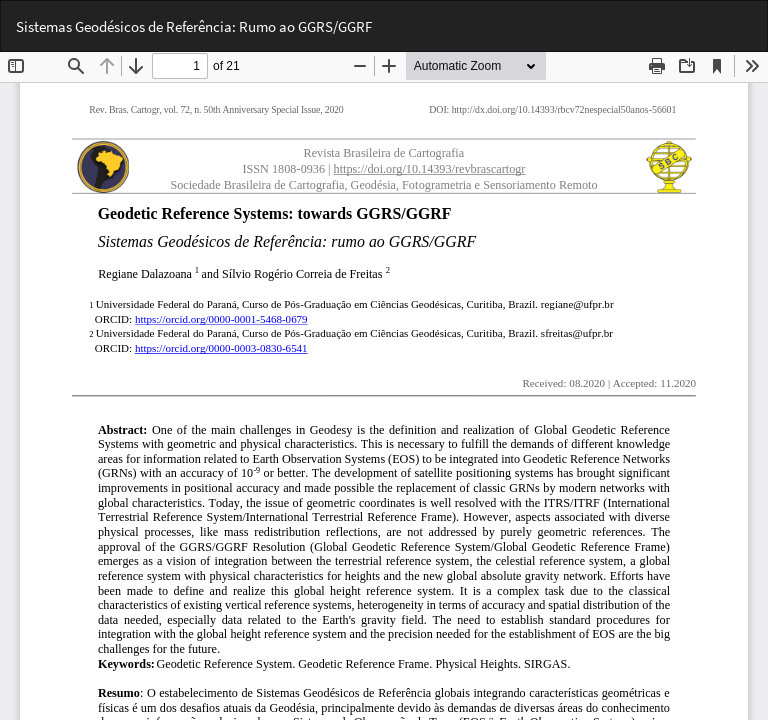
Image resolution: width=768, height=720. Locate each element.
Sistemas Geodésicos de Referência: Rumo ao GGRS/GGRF (194, 26)
